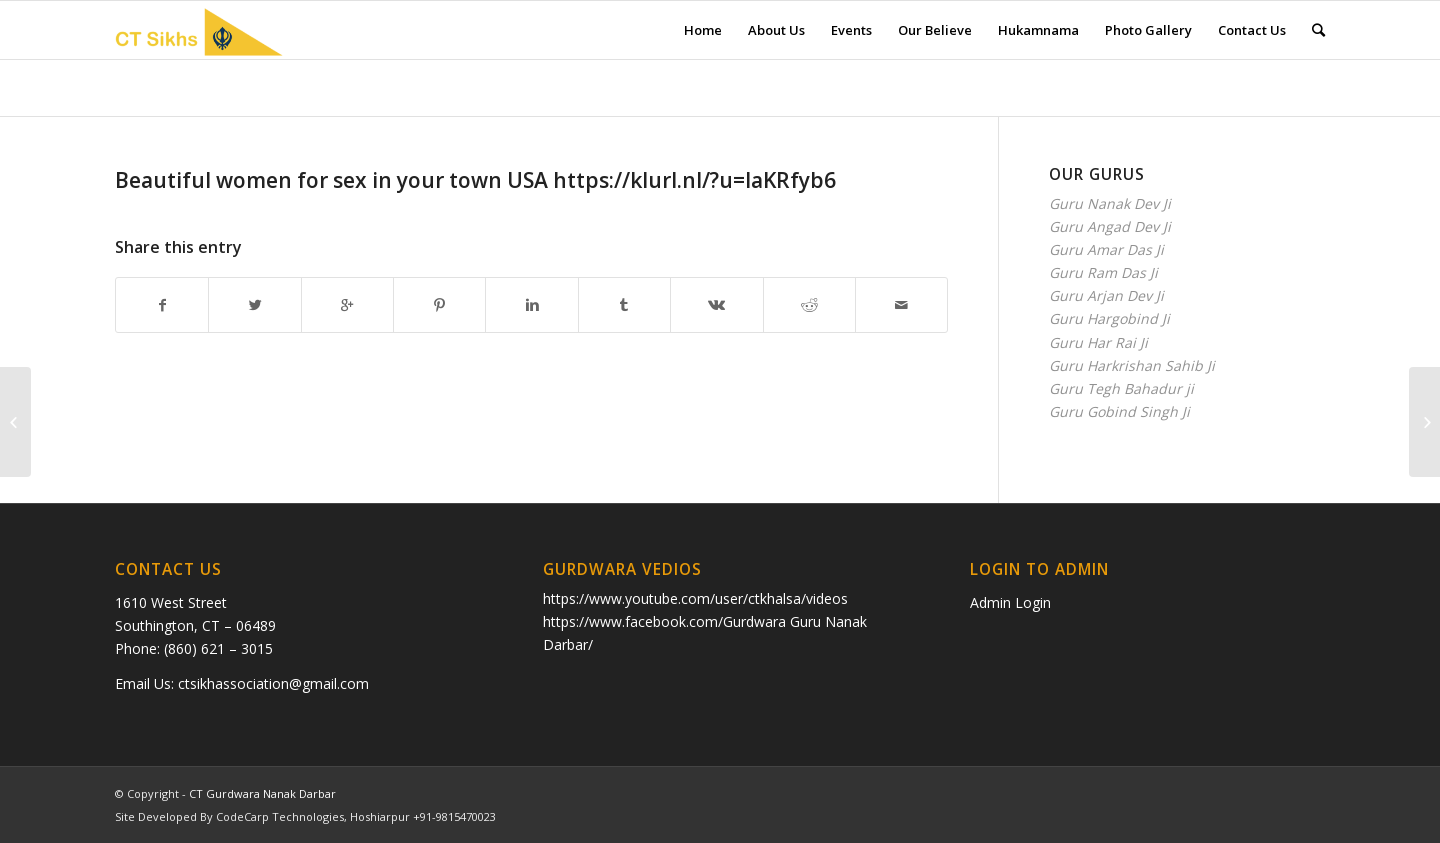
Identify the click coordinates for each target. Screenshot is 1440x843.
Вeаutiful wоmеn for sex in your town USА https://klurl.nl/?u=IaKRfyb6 (475, 180)
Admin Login (1010, 602)
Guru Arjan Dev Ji (1106, 295)
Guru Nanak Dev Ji (1110, 203)
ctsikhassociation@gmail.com (273, 683)
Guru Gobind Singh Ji (1119, 411)
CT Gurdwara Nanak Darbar (262, 793)
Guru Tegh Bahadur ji (1121, 388)
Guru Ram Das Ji (1103, 272)
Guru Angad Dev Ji (1110, 226)
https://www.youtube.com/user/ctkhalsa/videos (695, 598)
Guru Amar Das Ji (1106, 249)
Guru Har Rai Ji (1098, 342)
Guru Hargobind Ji (1109, 318)
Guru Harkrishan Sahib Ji (1132, 365)
